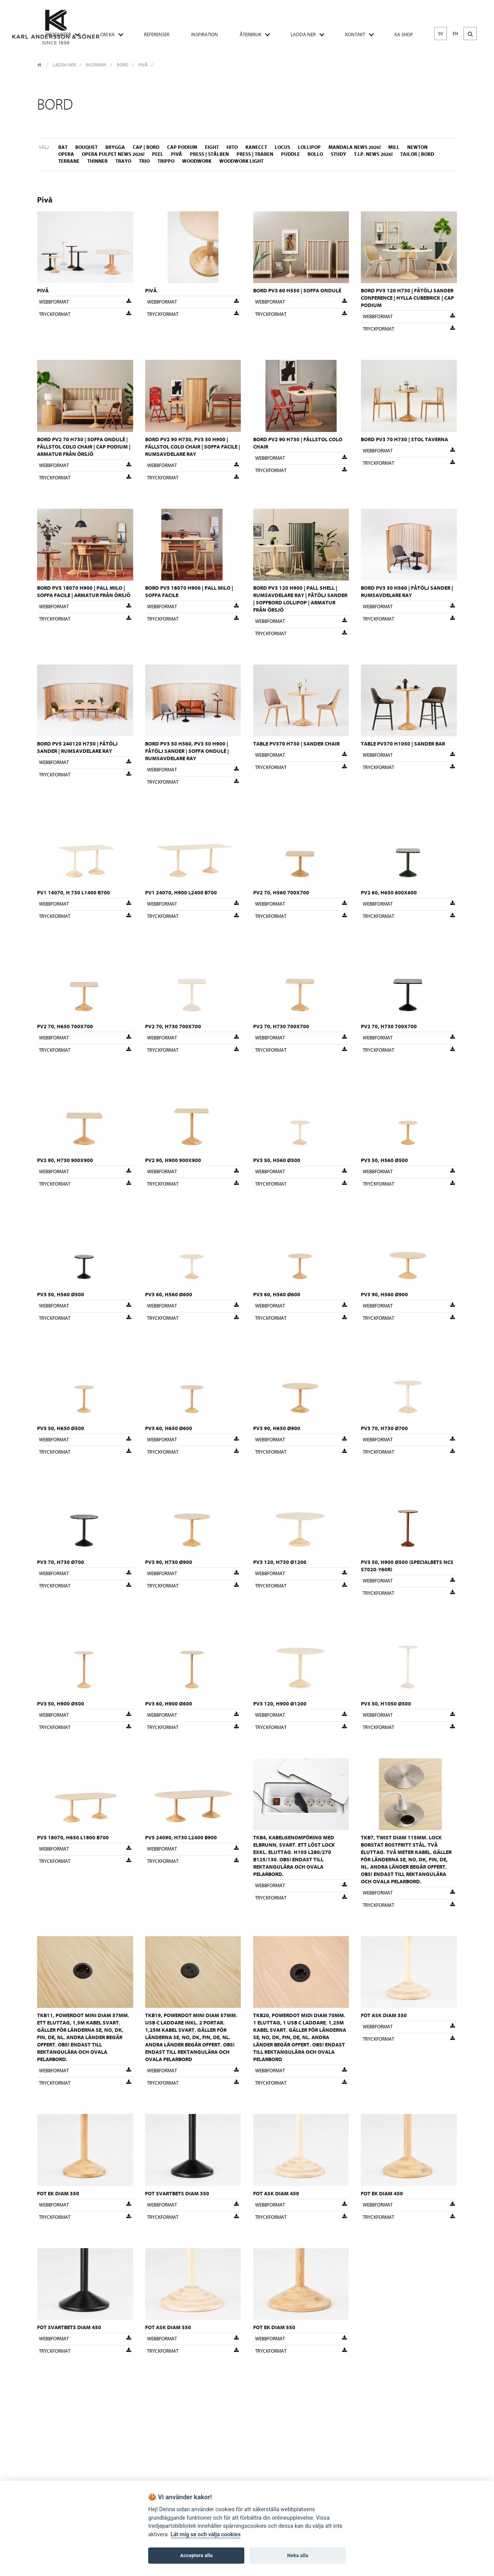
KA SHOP (403, 34)
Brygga (115, 147)
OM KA (107, 34)
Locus (282, 147)
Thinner (97, 161)
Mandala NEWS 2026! (354, 147)
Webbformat (85, 302)
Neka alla (297, 2555)
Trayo (123, 161)
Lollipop (309, 147)
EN (455, 33)
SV (440, 33)
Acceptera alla (196, 2555)
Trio (144, 161)
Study (338, 154)
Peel (157, 154)
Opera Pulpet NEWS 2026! (113, 154)
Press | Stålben (209, 154)
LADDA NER (303, 34)
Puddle (290, 154)
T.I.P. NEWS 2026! (373, 154)
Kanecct (256, 147)
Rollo (315, 154)
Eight (212, 147)
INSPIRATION (204, 34)
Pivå (143, 64)
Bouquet (86, 147)
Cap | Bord (146, 147)
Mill (393, 147)
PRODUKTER (58, 34)
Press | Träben (255, 154)
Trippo (165, 161)
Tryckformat (85, 314)
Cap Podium (182, 147)
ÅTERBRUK (250, 34)
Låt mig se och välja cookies (206, 2534)
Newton (417, 147)
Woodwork (196, 161)
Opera (66, 154)
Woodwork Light (241, 161)
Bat (63, 147)
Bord (122, 64)
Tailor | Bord (417, 154)
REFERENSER (156, 34)
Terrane (69, 161)
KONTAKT (355, 34)
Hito (232, 147)
